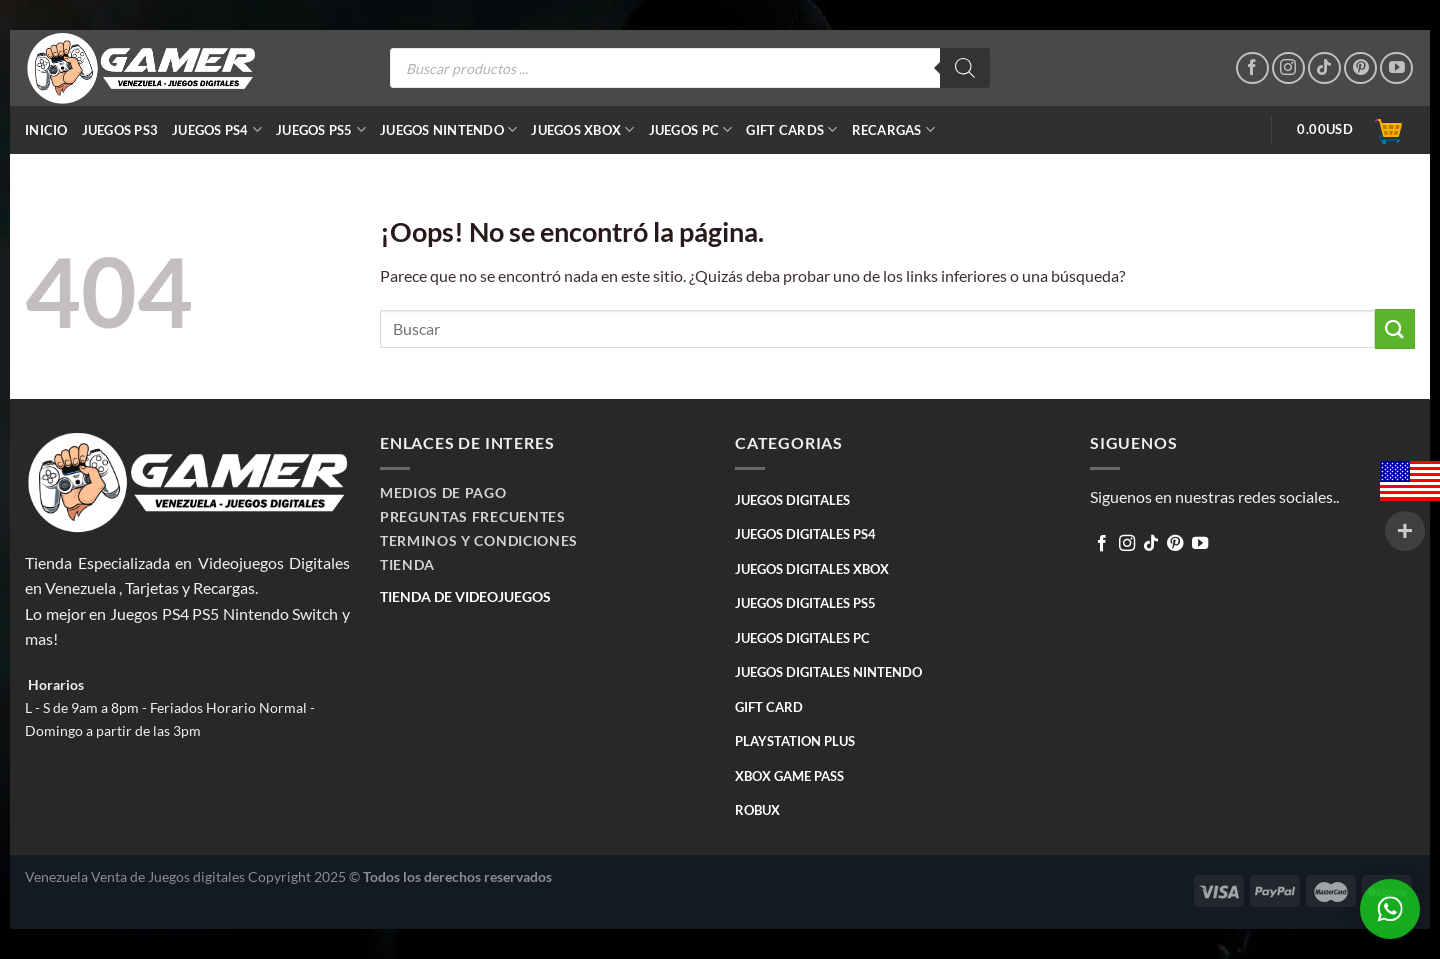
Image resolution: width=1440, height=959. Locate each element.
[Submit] (1395, 328)
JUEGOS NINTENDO (448, 129)
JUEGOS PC (691, 129)
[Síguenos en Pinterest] (1360, 68)
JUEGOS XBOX (582, 129)
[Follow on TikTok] (1324, 68)
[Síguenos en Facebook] (1252, 68)
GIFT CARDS (791, 129)
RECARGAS (894, 129)
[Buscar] (965, 68)
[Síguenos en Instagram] (1288, 68)
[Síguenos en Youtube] (1396, 68)
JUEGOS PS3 (120, 130)
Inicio (46, 130)
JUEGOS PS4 (217, 129)
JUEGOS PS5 (321, 129)
